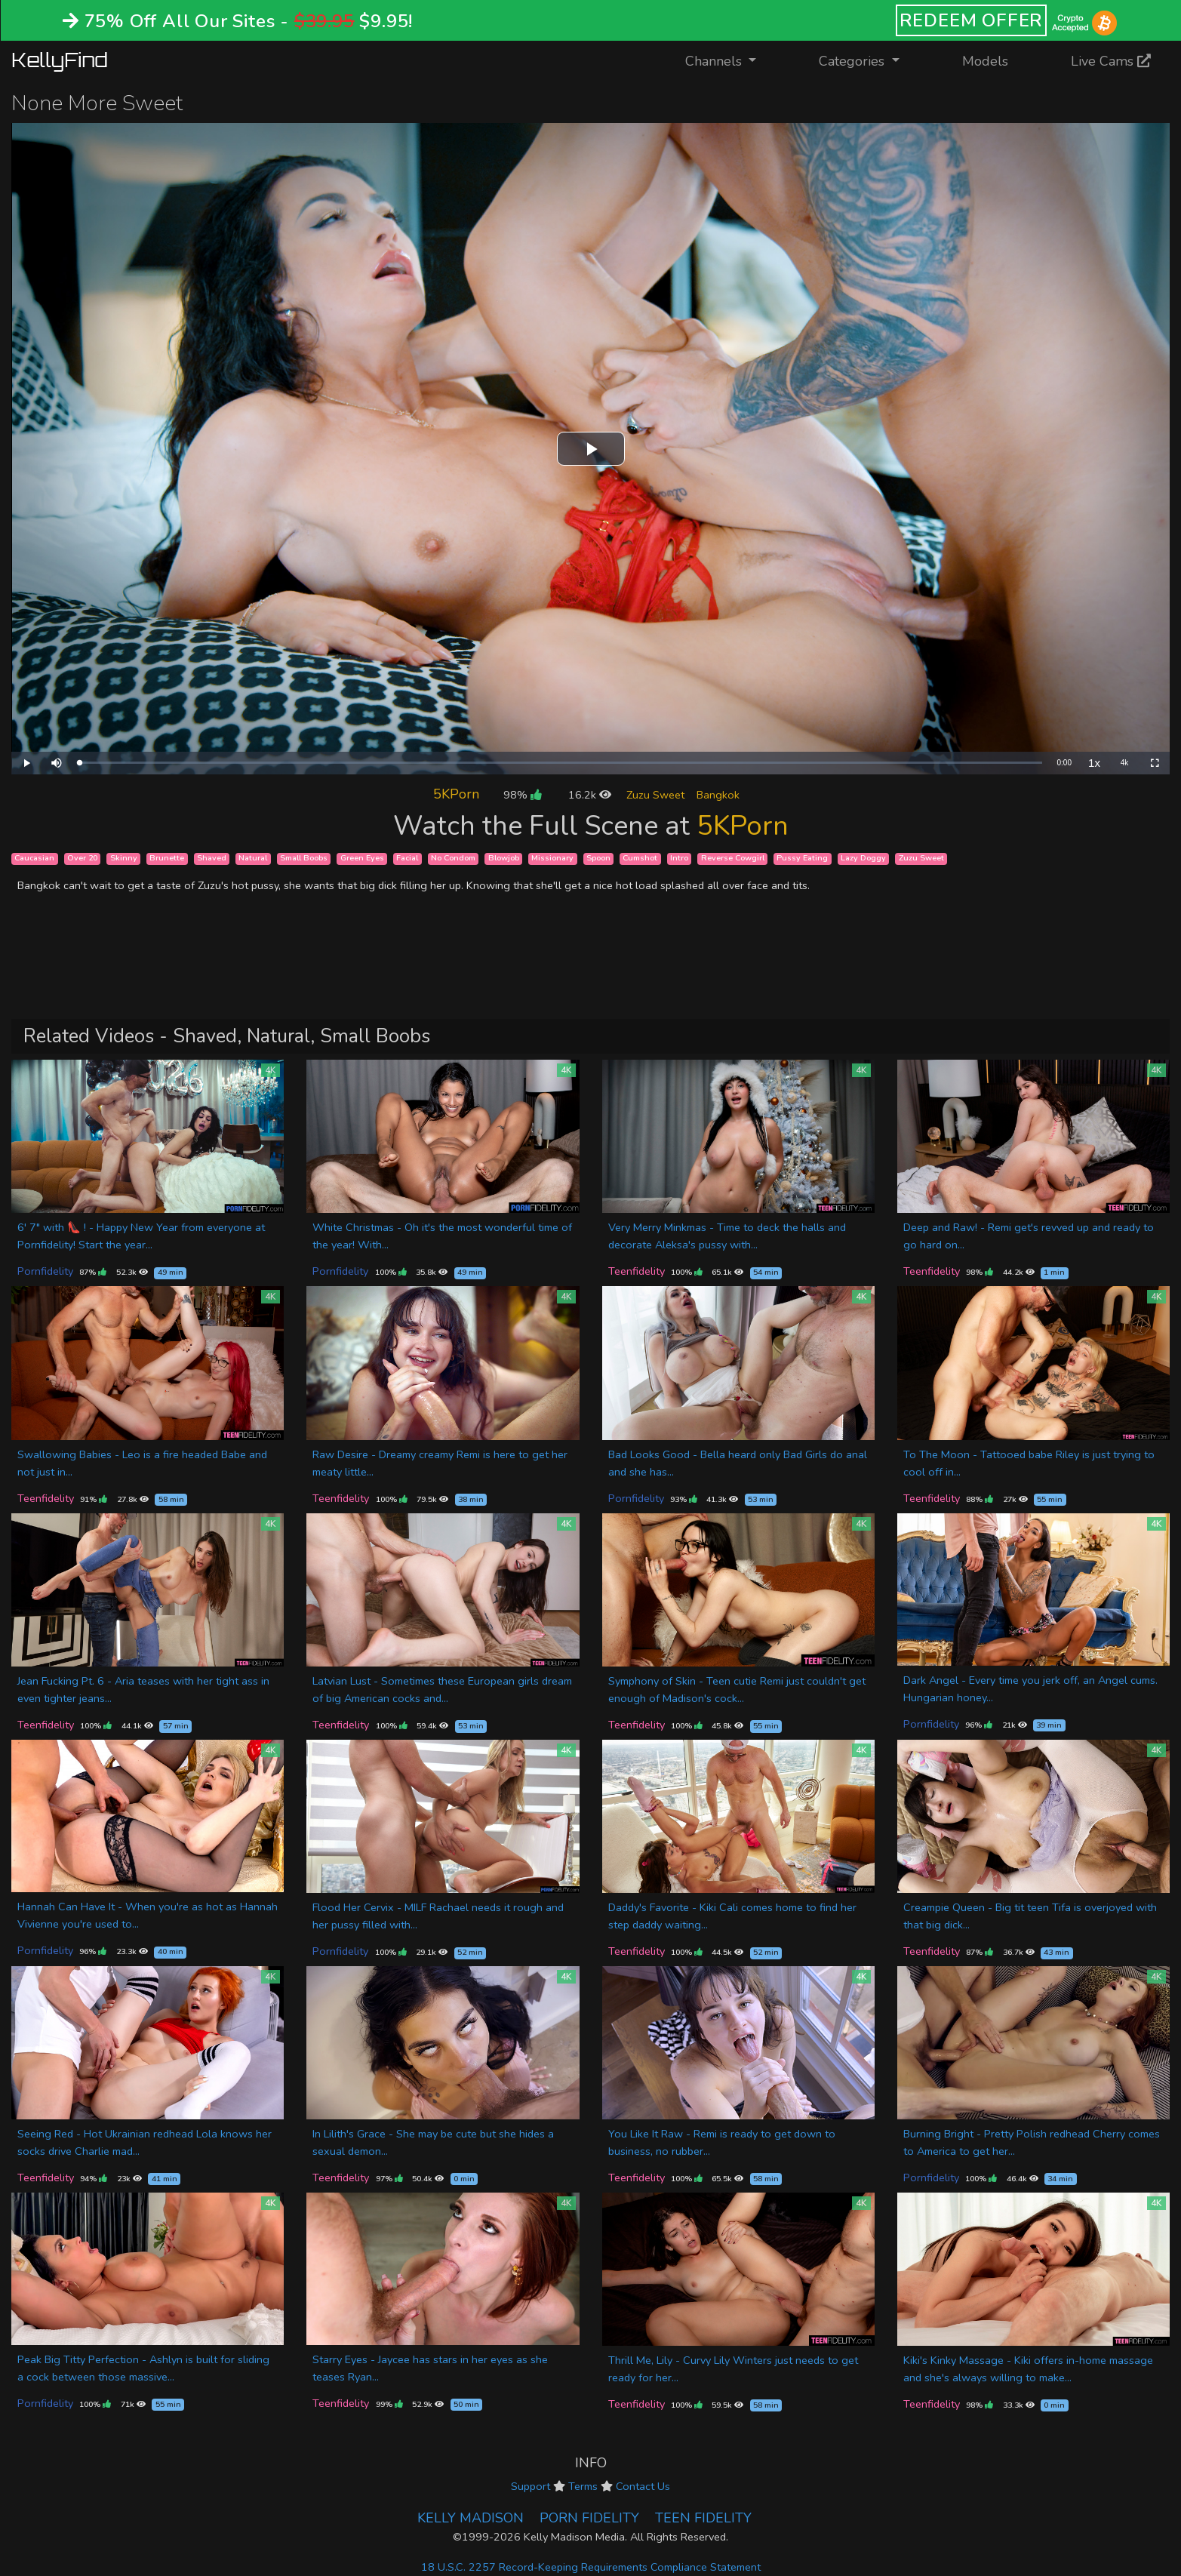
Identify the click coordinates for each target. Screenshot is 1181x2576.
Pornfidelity (45, 1271)
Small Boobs (304, 858)
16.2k (589, 794)
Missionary (552, 858)
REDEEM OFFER (972, 20)
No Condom (453, 858)
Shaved (211, 858)
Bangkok (718, 794)
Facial (407, 858)
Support (530, 2486)
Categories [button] (853, 61)
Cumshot (640, 858)
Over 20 (82, 858)
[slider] (560, 763)
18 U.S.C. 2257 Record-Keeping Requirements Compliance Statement (591, 2566)
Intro (679, 858)
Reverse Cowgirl (732, 858)
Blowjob (503, 858)
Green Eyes (362, 858)
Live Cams (1111, 61)
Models (985, 61)
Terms (583, 2486)
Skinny (123, 858)
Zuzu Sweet (655, 794)
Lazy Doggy (863, 858)
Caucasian (34, 858)
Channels (730, 60)
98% (522, 794)
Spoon (598, 858)
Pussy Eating (802, 858)
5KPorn (456, 794)
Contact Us (643, 2486)
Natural (252, 858)
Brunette (166, 858)
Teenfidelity (636, 1271)
